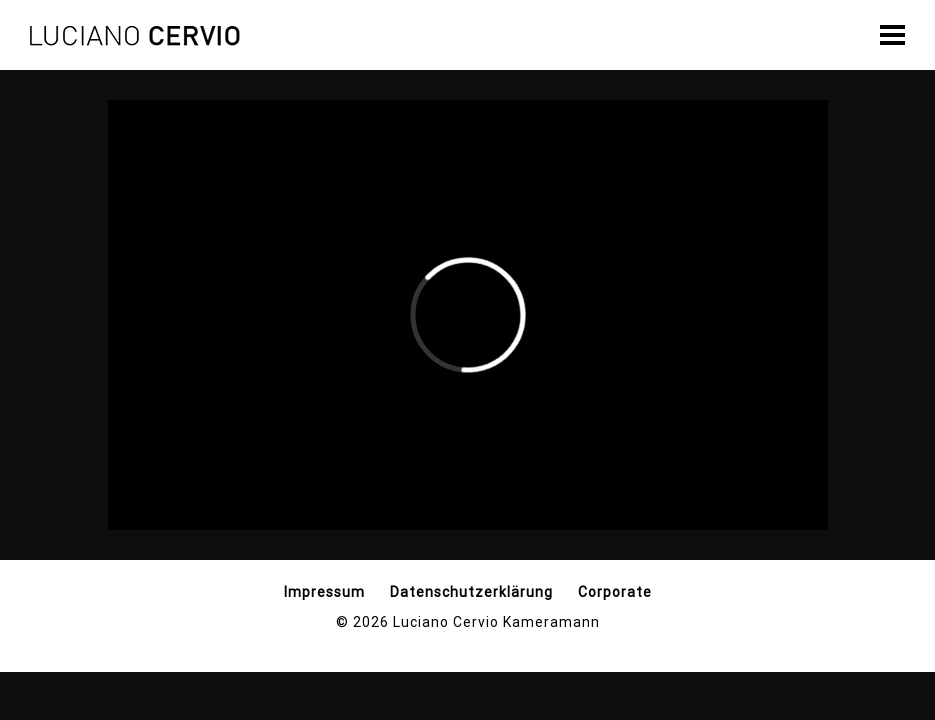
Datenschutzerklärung (471, 592)
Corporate (615, 592)
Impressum (324, 592)
